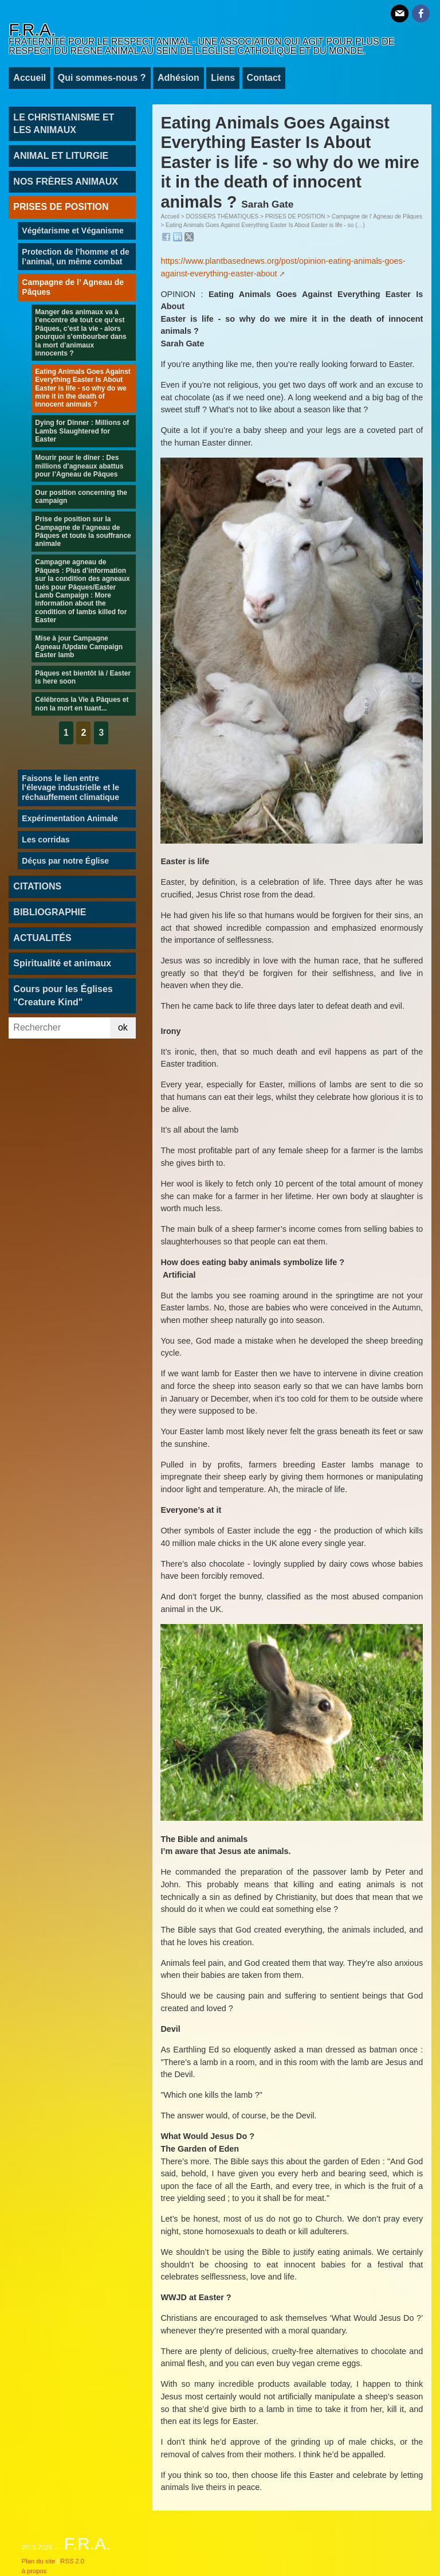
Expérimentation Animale (70, 818)
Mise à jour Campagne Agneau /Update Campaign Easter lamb (79, 646)
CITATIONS (37, 886)
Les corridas (45, 839)
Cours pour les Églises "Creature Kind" (62, 995)
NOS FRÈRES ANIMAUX (65, 181)
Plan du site (38, 2561)
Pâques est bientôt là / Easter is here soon (83, 677)
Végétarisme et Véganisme (72, 230)
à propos (34, 2570)
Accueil (29, 78)
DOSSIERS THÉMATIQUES (222, 216)
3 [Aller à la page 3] (101, 732)
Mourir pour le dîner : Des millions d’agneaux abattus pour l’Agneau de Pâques (79, 466)
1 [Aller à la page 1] (66, 732)
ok (123, 1027)
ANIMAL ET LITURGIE (60, 156)
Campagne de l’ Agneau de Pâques (377, 216)
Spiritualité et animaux (62, 963)
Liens (223, 78)
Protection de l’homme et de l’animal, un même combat (75, 256)
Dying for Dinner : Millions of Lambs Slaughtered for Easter (82, 431)
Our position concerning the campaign (81, 497)
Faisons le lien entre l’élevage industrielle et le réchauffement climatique (70, 788)
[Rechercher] (59, 1028)
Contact (264, 78)
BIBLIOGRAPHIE (49, 912)
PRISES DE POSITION (295, 216)
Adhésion (178, 78)
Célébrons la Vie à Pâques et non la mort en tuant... (81, 704)
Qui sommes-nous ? (102, 78)
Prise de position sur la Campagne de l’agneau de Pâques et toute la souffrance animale (83, 531)
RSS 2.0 (72, 2561)
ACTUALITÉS (42, 938)
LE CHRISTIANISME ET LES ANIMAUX (63, 123)
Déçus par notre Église (65, 860)
